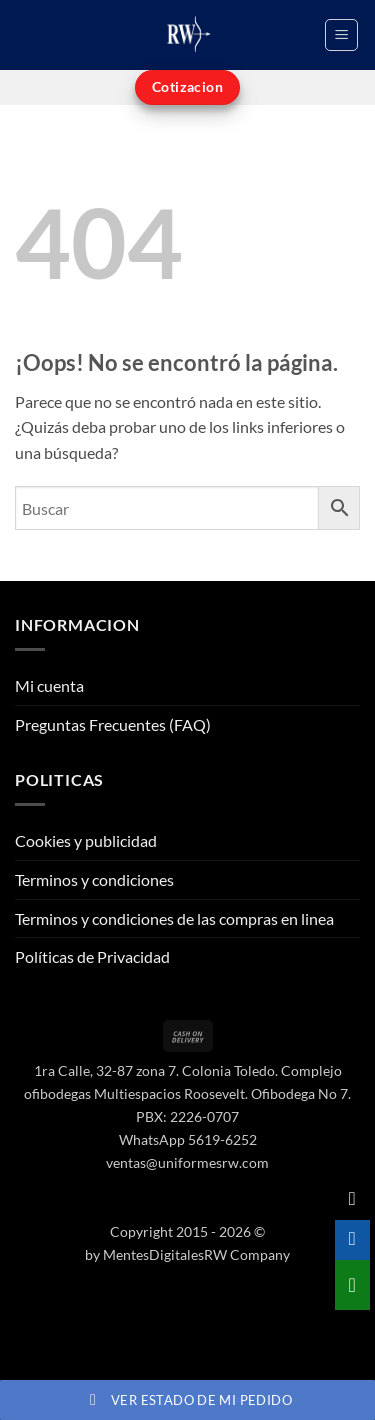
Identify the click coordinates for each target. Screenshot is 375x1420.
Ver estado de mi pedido (187, 1400)
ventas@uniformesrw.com (187, 1162)
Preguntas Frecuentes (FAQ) (113, 724)
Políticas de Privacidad (92, 956)
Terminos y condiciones (94, 879)
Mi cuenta (49, 685)
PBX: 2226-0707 (187, 1116)
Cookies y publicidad (86, 840)
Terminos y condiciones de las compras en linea (174, 918)
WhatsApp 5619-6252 (188, 1139)
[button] (341, 35)
